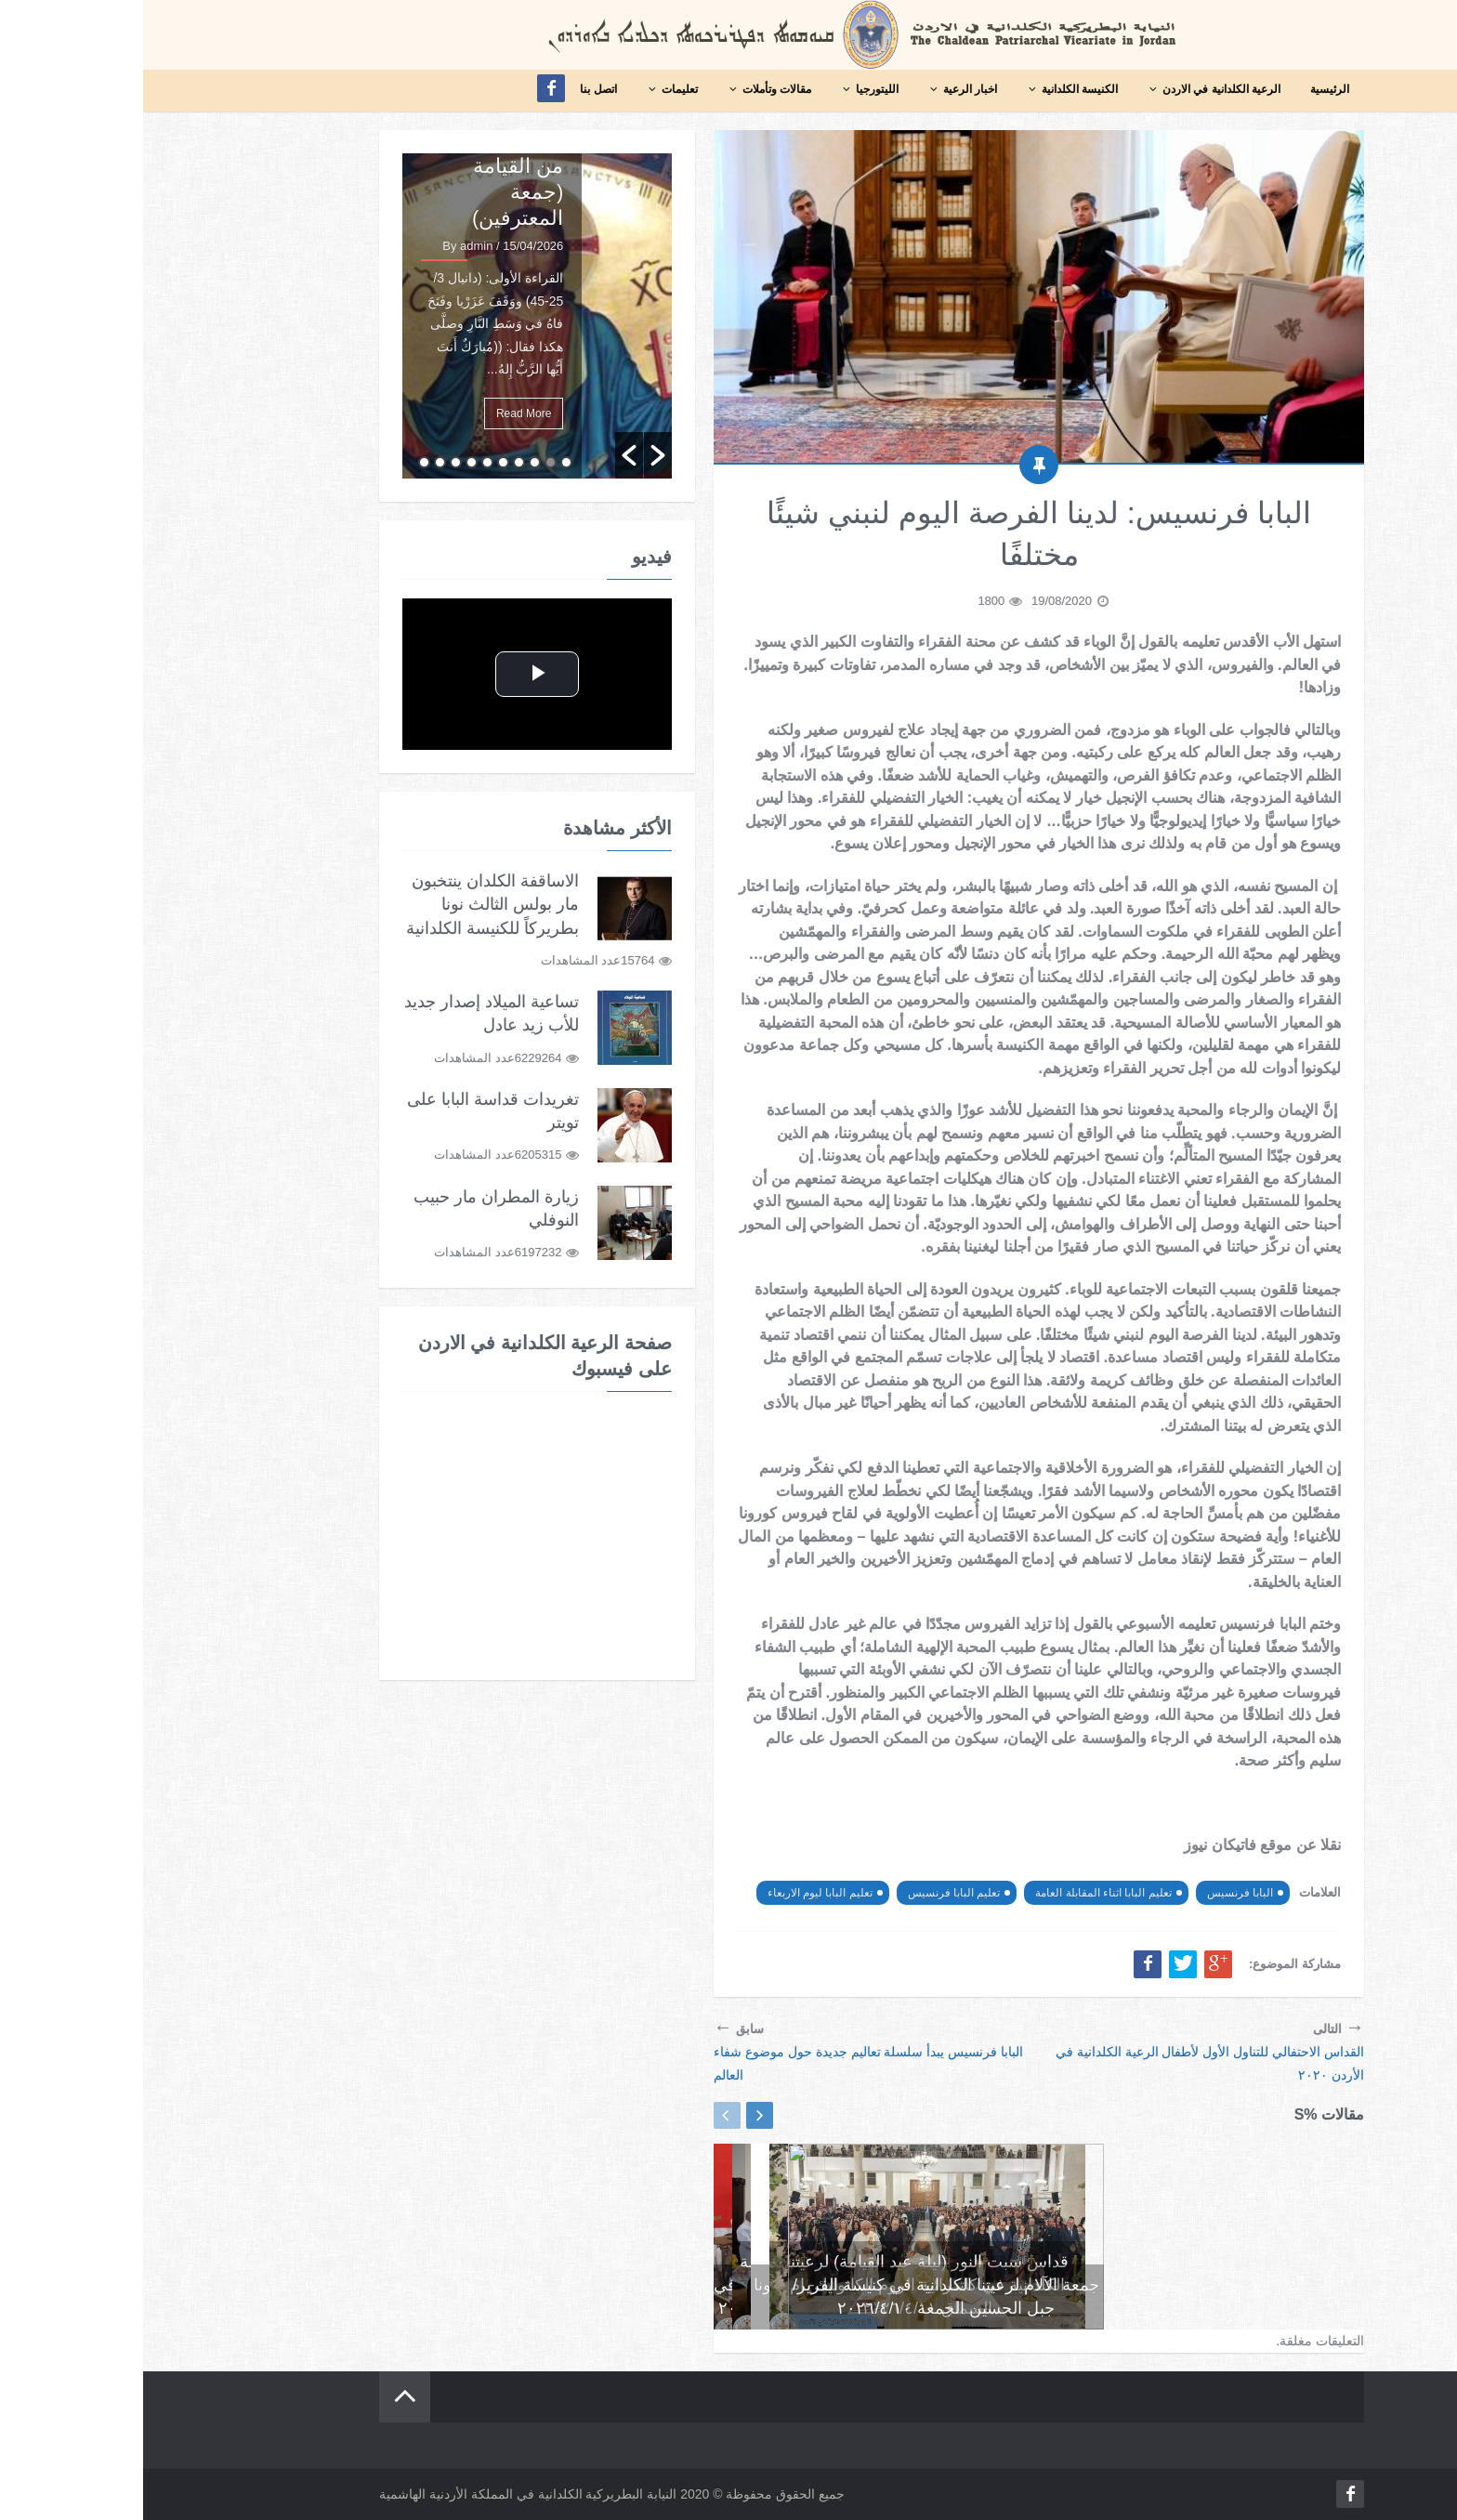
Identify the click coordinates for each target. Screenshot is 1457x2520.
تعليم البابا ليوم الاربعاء (676, 1892)
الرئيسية (1186, 89)
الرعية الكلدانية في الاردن (1070, 89)
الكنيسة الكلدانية (929, 89)
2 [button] (407, 462)
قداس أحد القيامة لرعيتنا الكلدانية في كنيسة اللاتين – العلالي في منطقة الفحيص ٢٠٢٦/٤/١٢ (1063, 2284)
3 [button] (392, 462)
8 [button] (313, 462)
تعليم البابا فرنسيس (811, 1892)
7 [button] (328, 462)
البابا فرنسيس (1097, 1892)
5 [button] (360, 462)
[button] (486, 455)
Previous (584, 2115)
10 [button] (281, 462)
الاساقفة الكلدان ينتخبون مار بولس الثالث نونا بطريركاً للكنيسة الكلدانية (349, 904)
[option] (394, 316)
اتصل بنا (455, 89)
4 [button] (376, 462)
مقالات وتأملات (626, 89)
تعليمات (529, 89)
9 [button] (297, 462)
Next (616, 2115)
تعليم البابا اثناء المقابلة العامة (960, 1892)
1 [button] (423, 462)
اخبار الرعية (819, 89)
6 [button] (344, 462)
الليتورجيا (726, 89)
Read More (380, 413)
